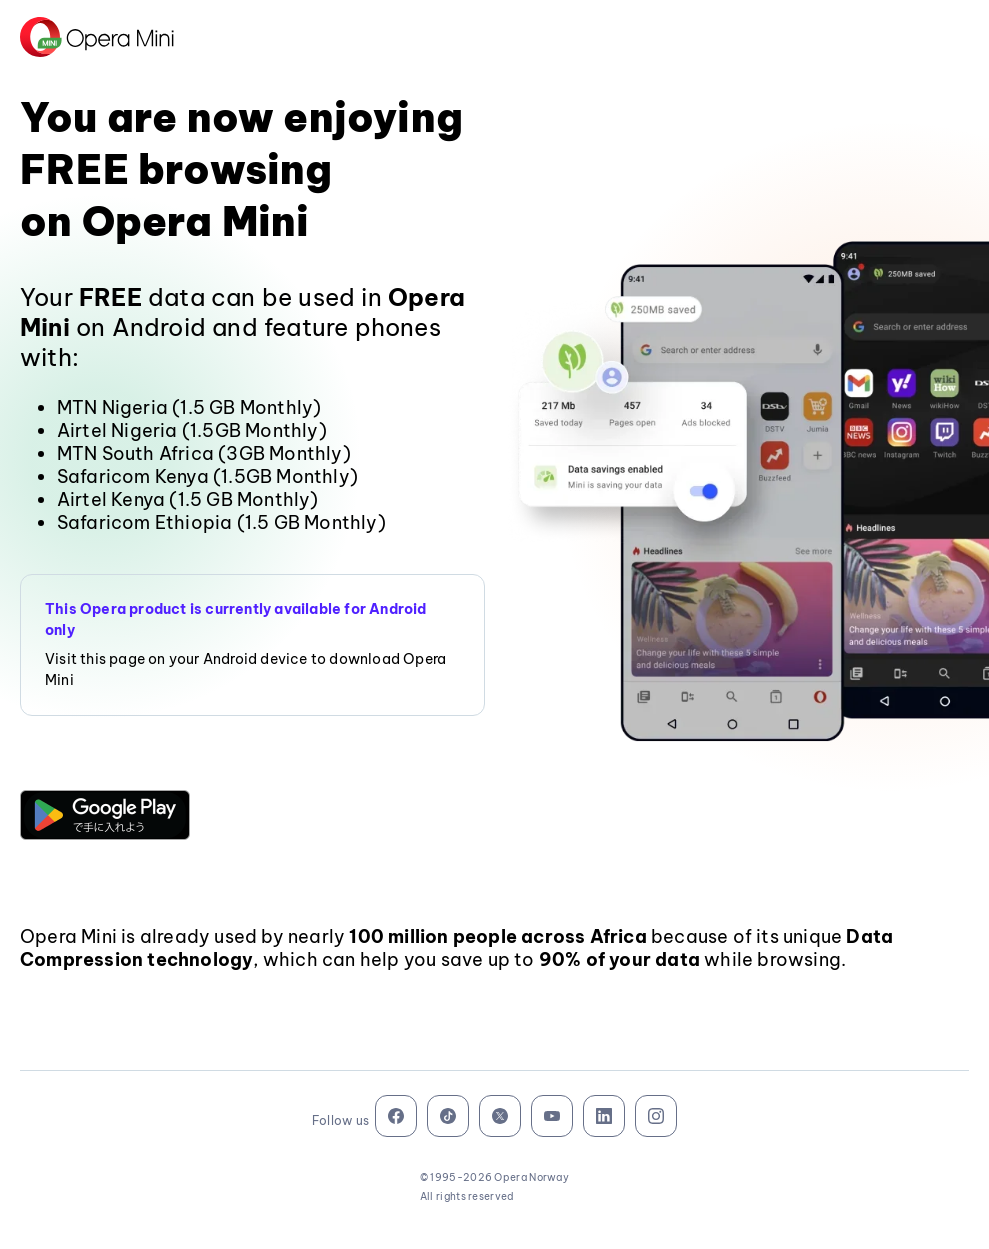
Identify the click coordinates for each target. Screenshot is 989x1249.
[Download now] (105, 815)
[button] (105, 815)
